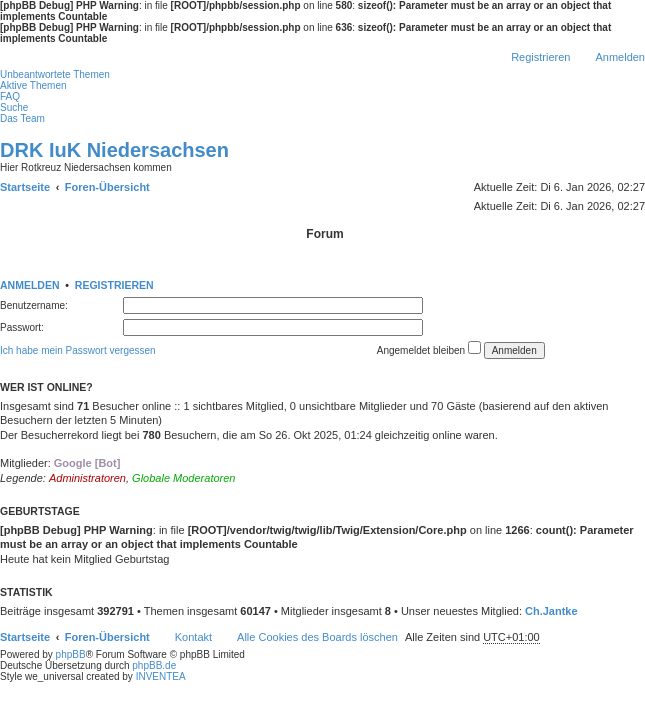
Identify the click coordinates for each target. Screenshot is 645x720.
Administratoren (87, 478)
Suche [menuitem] (14, 107)
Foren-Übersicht (107, 637)
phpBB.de (154, 665)
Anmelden (30, 285)
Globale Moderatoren (183, 478)
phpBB (71, 654)
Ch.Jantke (551, 611)
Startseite (25, 637)
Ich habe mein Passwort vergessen (78, 350)
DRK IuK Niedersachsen (114, 150)
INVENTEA (161, 676)
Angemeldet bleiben (429, 348)
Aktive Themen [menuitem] (33, 85)
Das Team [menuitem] (22, 118)
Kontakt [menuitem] (193, 637)
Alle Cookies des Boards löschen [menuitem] (317, 637)
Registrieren (114, 285)
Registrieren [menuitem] (540, 57)
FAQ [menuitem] (10, 96)
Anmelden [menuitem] (620, 57)
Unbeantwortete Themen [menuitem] (55, 74)
